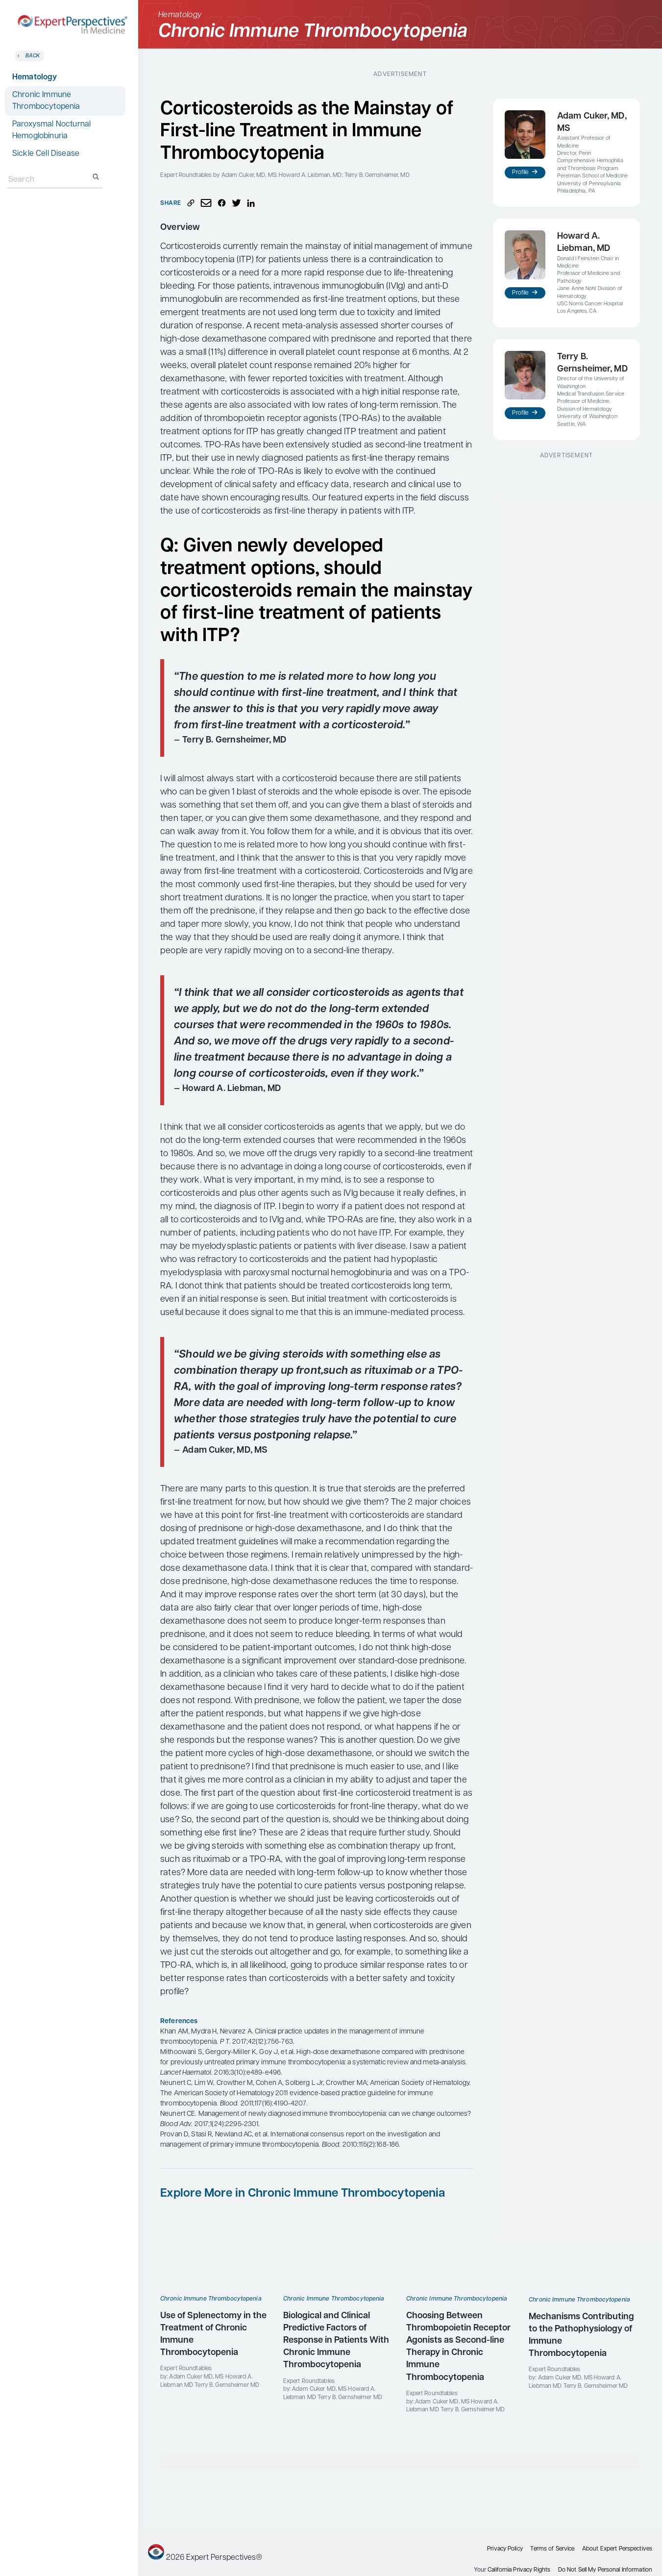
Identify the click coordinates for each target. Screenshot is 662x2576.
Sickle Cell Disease (45, 154)
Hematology (34, 77)
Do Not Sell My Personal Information (605, 2570)
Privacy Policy (505, 2549)
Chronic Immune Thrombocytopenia (46, 101)
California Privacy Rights (519, 2570)
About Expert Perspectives (617, 2549)
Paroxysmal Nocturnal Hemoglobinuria (51, 130)
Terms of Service (552, 2549)
